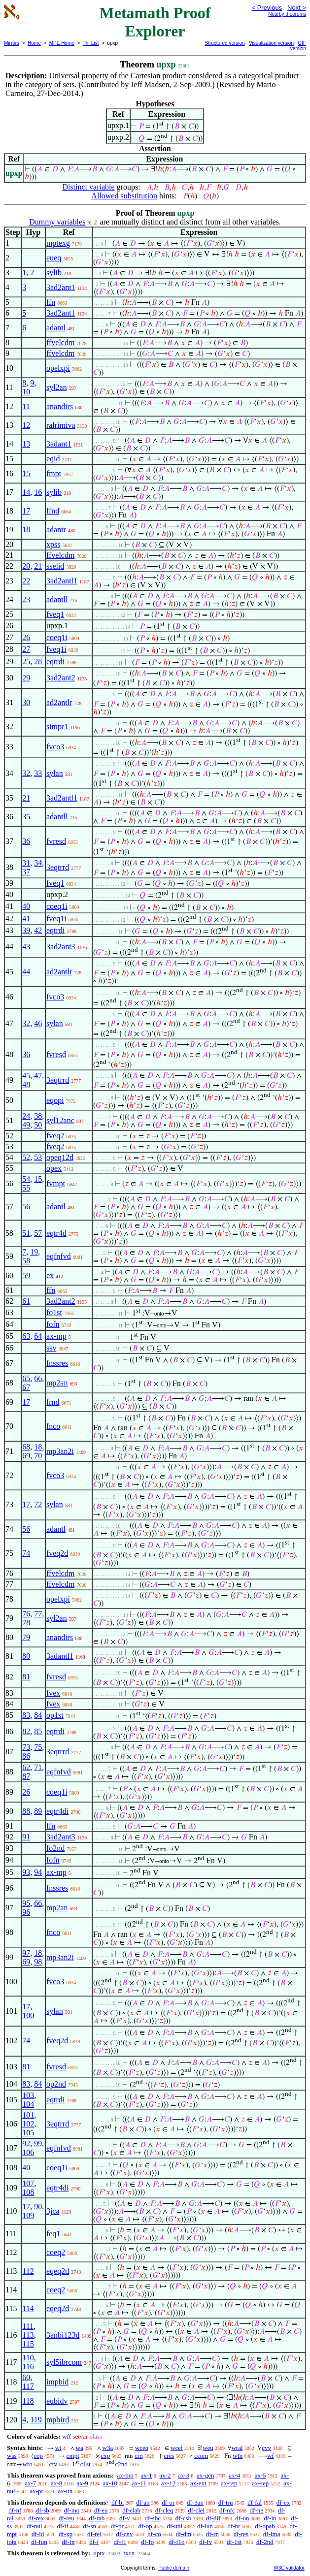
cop (38, 2455)
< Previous (266, 7)
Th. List (91, 43)
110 (28, 2357)
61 (26, 1301)
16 (38, 492)
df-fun (39, 2541)
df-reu (66, 2518)
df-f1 (120, 2541)
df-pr (117, 2526)
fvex (53, 1693)
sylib (54, 272)
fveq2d (57, 1553)
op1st (55, 1715)
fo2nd (55, 1848)
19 (34, 1252)
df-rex (36, 2518)
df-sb (42, 2510)
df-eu (100, 2510)
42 (38, 930)
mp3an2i (60, 1451)
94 (38, 1872)
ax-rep (229, 2483)
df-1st (234, 2541)
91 (26, 1837)
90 (38, 2206)
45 (26, 1075)
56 (26, 1206)
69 (26, 1455)
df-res (241, 2534)
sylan (54, 773)
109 (28, 2215)
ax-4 (234, 2475)
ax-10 (110, 2483)
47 (38, 1075)
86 (26, 1756)
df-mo (71, 2510)
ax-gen (205, 2475)
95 (26, 1903)
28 (38, 661)
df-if (62, 2526)
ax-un (65, 2491)
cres (169, 2455)
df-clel (196, 2510)
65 (26, 1378)
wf (270, 2455)
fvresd (56, 841)
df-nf (14, 2510)
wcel (177, 2447)
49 (26, 1125)
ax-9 (82, 2483)
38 (38, 1116)
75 (38, 1747)
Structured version (225, 43)
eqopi (55, 1100)
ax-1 (146, 2475)
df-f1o (177, 2541)
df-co (154, 2534)
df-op (145, 2526)
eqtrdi (55, 661)
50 (38, 1125)
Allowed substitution (124, 196)
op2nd (56, 2084)
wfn (237, 2455)
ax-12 (168, 2483)
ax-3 (183, 2475)
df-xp (65, 2534)
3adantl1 (59, 1656)
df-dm (183, 2534)
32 (26, 773)
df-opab (265, 2526)
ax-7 (30, 2483)
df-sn (89, 2526)
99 (38, 2143)
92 (26, 2143)
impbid (57, 2382)
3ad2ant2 (60, 678)
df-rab (97, 2518)
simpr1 (57, 726)
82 (26, 1731)
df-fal (254, 2502)
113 (28, 2335)
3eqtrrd (57, 867)
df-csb (183, 2518)
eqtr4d (56, 1233)
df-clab (131, 2510)
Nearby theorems (287, 14)
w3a (108, 2447)
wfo (27, 2464)
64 (38, 1336)
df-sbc (152, 2518)
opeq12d (59, 1157)
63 (26, 1336)
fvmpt (55, 1183)
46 (38, 1023)
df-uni (174, 2526)
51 (26, 1233)
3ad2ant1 (60, 287)
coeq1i (57, 637)
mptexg (58, 243)
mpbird (57, 2419)
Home (34, 43)
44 (26, 971)
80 (26, 1656)
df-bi (117, 2502)
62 (26, 1767)
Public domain (173, 2568)
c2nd (121, 2464)
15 (26, 473)
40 (26, 906)
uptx (98, 2553)
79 (26, 1637)
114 (28, 2308)
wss (12, 2455)
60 (26, 2377)
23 (26, 599)
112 (28, 2271)
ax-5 (260, 2475)
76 (26, 1614)
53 (38, 1157)
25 (26, 661)
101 (28, 2115)
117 (28, 2386)
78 (26, 1622)
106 (28, 2152)
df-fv (205, 2541)
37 (26, 872)
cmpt (73, 2455)
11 (26, 406)
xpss (53, 544)
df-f (94, 2541)
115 (28, 2344)
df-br (233, 2526)
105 (28, 2132)
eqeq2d (57, 2271)
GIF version (298, 45)
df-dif (213, 2518)
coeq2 (55, 2252)
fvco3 (55, 746)
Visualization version (271, 43)
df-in (270, 2518)
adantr (56, 529)
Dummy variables (57, 222)
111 (28, 2326)
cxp (105, 2455)
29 (26, 678)
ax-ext (198, 2483)
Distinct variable (88, 187)
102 (28, 2124)
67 (26, 1387)
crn (139, 2455)
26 (26, 637)
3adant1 (58, 444)
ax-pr (36, 2491)
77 (38, 1614)
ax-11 (139, 2483)
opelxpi (58, 368)
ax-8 (56, 2483)
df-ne (256, 2510)
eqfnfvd (58, 1256)
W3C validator (289, 2568)
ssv (51, 1348)
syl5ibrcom (64, 2362)
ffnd (52, 511)
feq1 (53, 2233)
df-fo (147, 2541)
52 (26, 1157)
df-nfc (227, 2510)
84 (38, 1715)
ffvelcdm (60, 342)
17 (26, 511)
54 (26, 1179)
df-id (38, 2534)
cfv (53, 2464)
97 (26, 1953)
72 (38, 1504)
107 (28, 2183)
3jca (53, 2211)
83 (26, 1715)
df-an (142, 2502)
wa (79, 2447)
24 (26, 1116)
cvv (266, 2447)
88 (26, 1811)
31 (26, 863)
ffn (50, 302)
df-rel (94, 2534)
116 (28, 2366)
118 (28, 2401)
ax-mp (56, 1336)
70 (38, 1455)
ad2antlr (59, 702)
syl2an (56, 387)
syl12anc (60, 1120)
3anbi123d (63, 2335)
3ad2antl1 (61, 581)
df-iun (205, 2526)
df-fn (68, 2541)
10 (26, 391)
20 (26, 566)
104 (28, 2104)
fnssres (57, 1363)
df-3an (195, 2502)
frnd (53, 1402)
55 (26, 1188)
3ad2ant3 (60, 946)
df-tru (225, 2502)
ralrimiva (60, 425)
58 (26, 1260)
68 (26, 1447)
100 (28, 2015)
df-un (242, 2518)
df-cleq (164, 2510)
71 (38, 1767)
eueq (53, 258)
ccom (201, 2455)
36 (26, 841)
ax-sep (260, 2483)
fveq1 (55, 614)
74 (26, 1553)
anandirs (59, 406)
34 (38, 863)
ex (50, 1275)
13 (26, 444)
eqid (53, 458)
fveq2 (55, 1135)
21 (38, 566)
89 (38, 1811)
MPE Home (61, 43)
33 (38, 773)
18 (26, 529)
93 (26, 1872)
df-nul (34, 2526)
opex (54, 1168)
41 (26, 918)
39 (26, 930)
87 (26, 1776)
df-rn (212, 2534)
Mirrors (11, 43)
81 (26, 1677)
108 (28, 2192)
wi (58, 2447)
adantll (57, 599)
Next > (296, 7)
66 (38, 1378)
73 (26, 1747)
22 (26, 581)
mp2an (57, 1383)
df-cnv (124, 2534)
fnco (53, 1426)
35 (26, 816)
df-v (124, 2518)
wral (236, 2447)
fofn (53, 1324)
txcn (129, 2553)
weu (208, 2447)
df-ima (271, 2534)
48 (26, 1084)
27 (26, 649)
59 (26, 1275)
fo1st (54, 1312)
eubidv (57, 2401)
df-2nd (265, 2541)
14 (26, 492)
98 (38, 1962)
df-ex (283, 2502)
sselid (55, 566)
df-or (168, 2502)
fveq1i (56, 649)
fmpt (53, 473)
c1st (85, 2464)
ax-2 (165, 2475)
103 (28, 2095)
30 (26, 702)
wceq (141, 2447)
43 (26, 946)
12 (26, 425)
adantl (56, 327)
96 (26, 1912)
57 (38, 1233)
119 (35, 2419)
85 (38, 1731)
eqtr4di (57, 1811)
